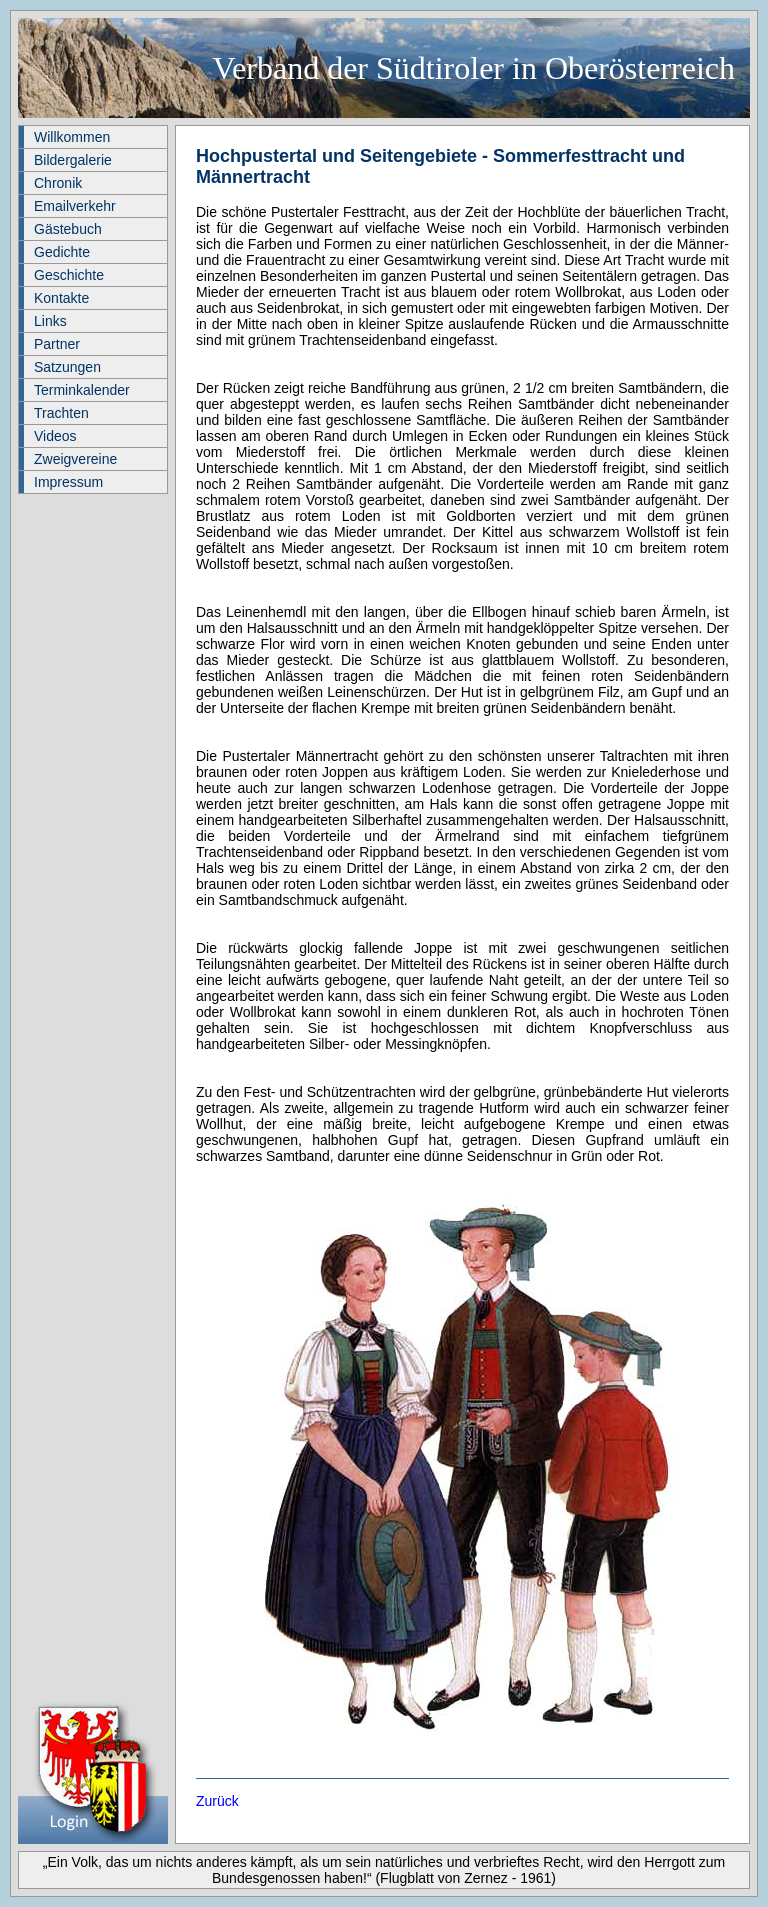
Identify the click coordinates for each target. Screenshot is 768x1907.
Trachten (61, 413)
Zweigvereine (75, 459)
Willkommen (72, 137)
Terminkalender (82, 390)
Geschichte (69, 275)
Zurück (217, 1801)
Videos (55, 436)
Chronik (58, 183)
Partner (57, 344)
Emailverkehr (75, 206)
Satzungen (67, 367)
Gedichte (62, 252)
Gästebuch (68, 229)
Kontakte (61, 298)
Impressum (68, 482)
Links (50, 321)
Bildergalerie (73, 160)
